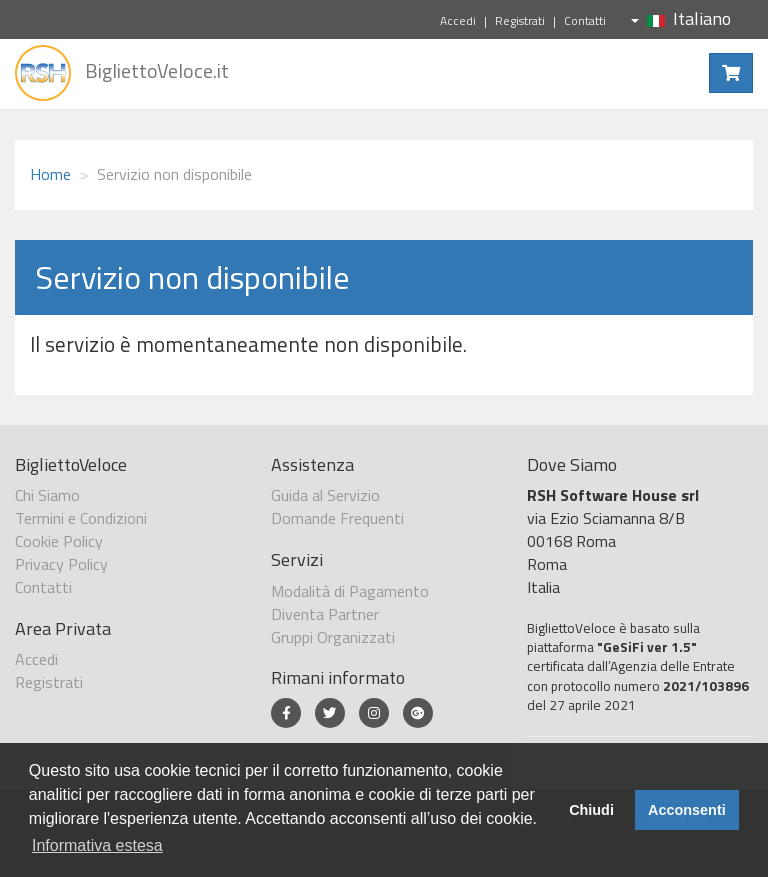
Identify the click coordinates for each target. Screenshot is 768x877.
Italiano (681, 18)
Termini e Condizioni (81, 518)
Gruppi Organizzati (333, 637)
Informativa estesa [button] (97, 845)
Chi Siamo (47, 495)
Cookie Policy (59, 541)
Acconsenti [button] (687, 810)
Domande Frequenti (337, 518)
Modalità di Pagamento (350, 591)
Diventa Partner (325, 614)
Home (50, 174)
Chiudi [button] (591, 810)
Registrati (520, 20)
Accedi (458, 20)
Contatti (585, 20)
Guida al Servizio (325, 495)
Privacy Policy (61, 564)
